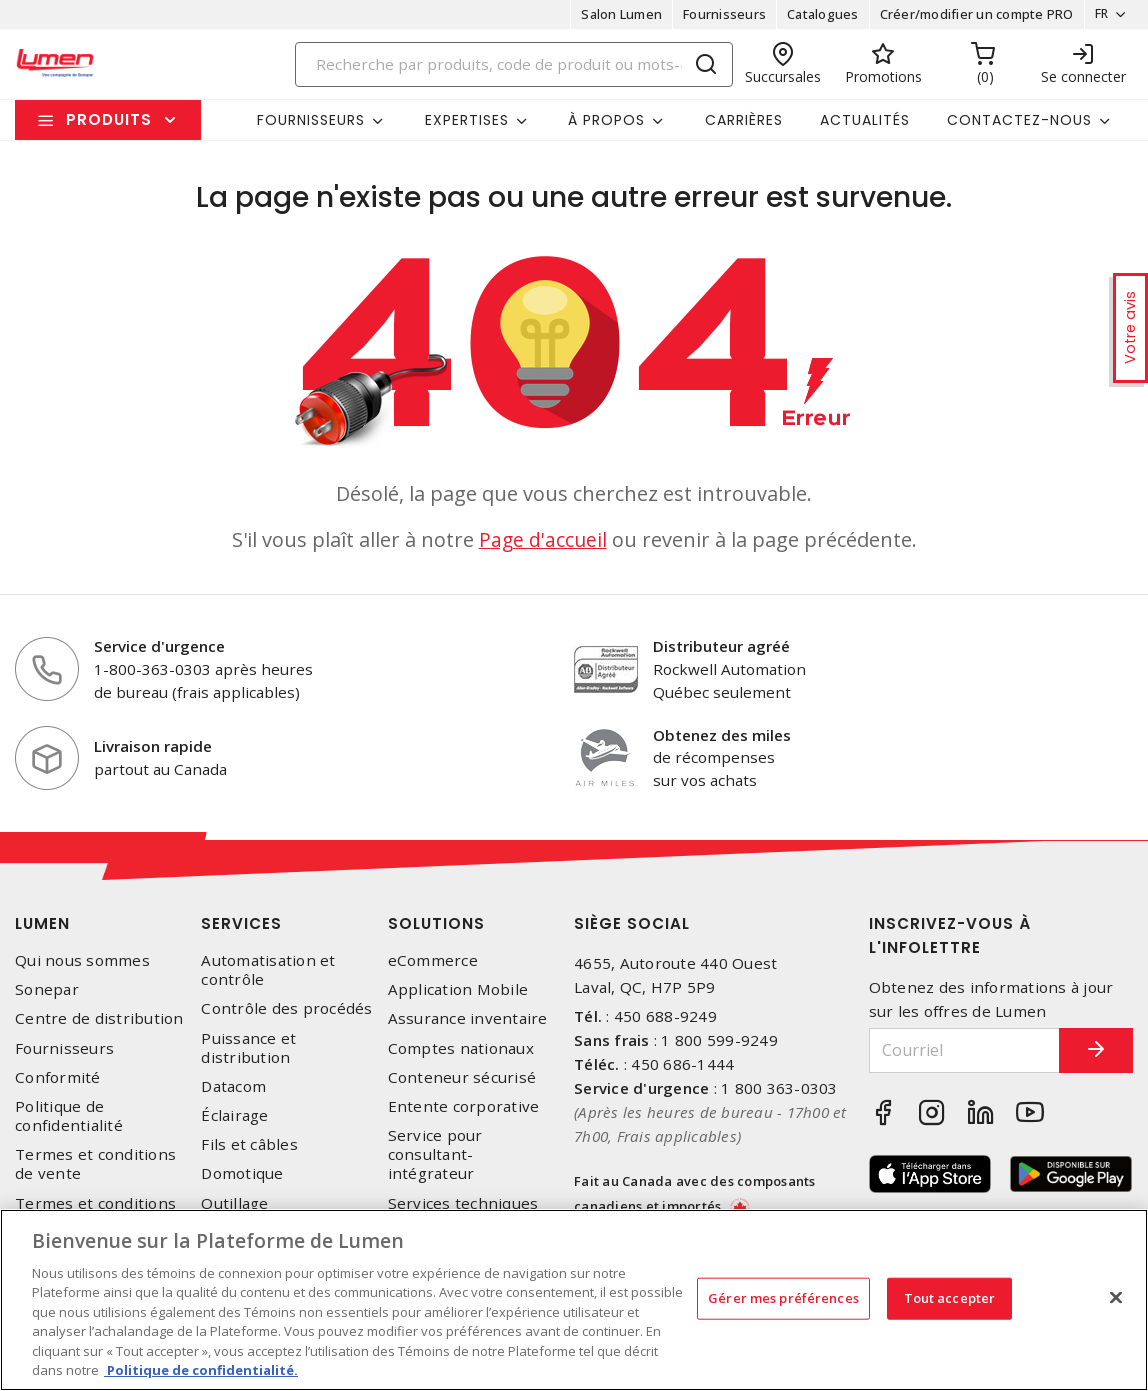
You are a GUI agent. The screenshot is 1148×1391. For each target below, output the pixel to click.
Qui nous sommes (82, 960)
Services (241, 923)
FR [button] (1095, 14)
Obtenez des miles (722, 735)
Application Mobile (458, 989)
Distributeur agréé (721, 646)
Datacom (233, 1086)
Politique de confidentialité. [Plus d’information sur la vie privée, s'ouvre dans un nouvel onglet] (201, 1370)
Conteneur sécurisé (462, 1077)
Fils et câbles (249, 1144)
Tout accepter (950, 1298)
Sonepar (47, 989)
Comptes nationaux (461, 1048)
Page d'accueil (543, 539)
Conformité (58, 1077)
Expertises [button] (467, 120)
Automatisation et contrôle (268, 970)
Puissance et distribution (248, 1048)
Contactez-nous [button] (1019, 120)
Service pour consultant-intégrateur (435, 1154)
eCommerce (433, 960)
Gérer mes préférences (783, 1298)
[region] (574, 1300)
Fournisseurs (718, 14)
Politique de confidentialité (69, 1116)
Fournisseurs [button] (311, 120)
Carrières (744, 120)
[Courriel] (952, 1050)
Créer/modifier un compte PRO (970, 14)
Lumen (42, 923)
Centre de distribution (99, 1018)
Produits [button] (109, 119)
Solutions (436, 923)
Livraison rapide (153, 746)
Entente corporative (464, 1106)
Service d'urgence (159, 646)
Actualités (865, 120)
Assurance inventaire (468, 1018)
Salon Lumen (615, 14)
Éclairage (234, 1115)
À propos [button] (606, 120)
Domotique (242, 1173)
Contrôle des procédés (286, 1008)
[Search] (514, 64)
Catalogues (817, 14)
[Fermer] (1116, 1297)
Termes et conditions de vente (95, 1164)
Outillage (234, 1203)
